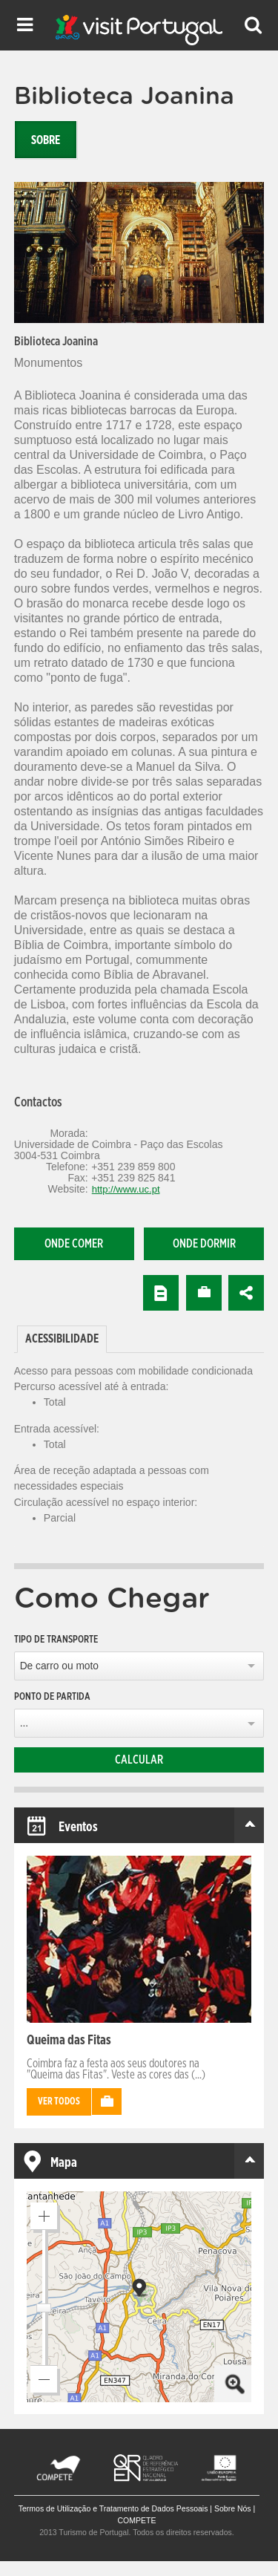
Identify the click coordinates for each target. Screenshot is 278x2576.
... (24, 1723)
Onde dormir (204, 1244)
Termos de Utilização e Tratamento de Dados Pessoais (113, 2508)
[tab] (15, 1326)
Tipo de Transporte (56, 1639)
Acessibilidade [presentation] (62, 1339)
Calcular (139, 1760)
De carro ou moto (59, 1666)
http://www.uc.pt (126, 1189)
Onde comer (73, 1244)
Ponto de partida (52, 1697)
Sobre (45, 140)
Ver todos (59, 2102)
